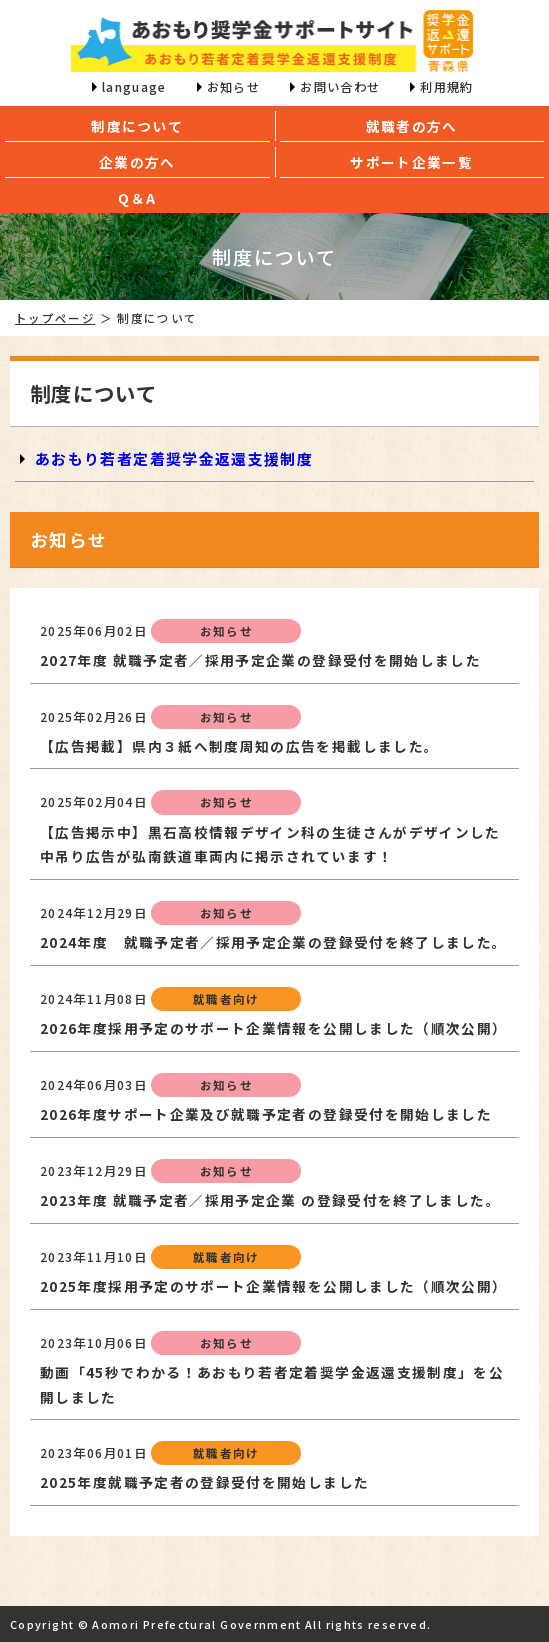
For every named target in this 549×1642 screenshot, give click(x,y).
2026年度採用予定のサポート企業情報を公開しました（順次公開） (274, 1028)
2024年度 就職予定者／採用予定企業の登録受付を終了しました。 (274, 942)
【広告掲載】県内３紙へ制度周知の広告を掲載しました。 (239, 746)
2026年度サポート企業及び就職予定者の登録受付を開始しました (266, 1114)
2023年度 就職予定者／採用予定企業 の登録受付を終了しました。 (270, 1200)
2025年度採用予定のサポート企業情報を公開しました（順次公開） (274, 1286)
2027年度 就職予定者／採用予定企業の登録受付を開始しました (260, 660)
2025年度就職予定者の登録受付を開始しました (204, 1482)
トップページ (55, 318)
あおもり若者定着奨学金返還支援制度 (174, 458)
